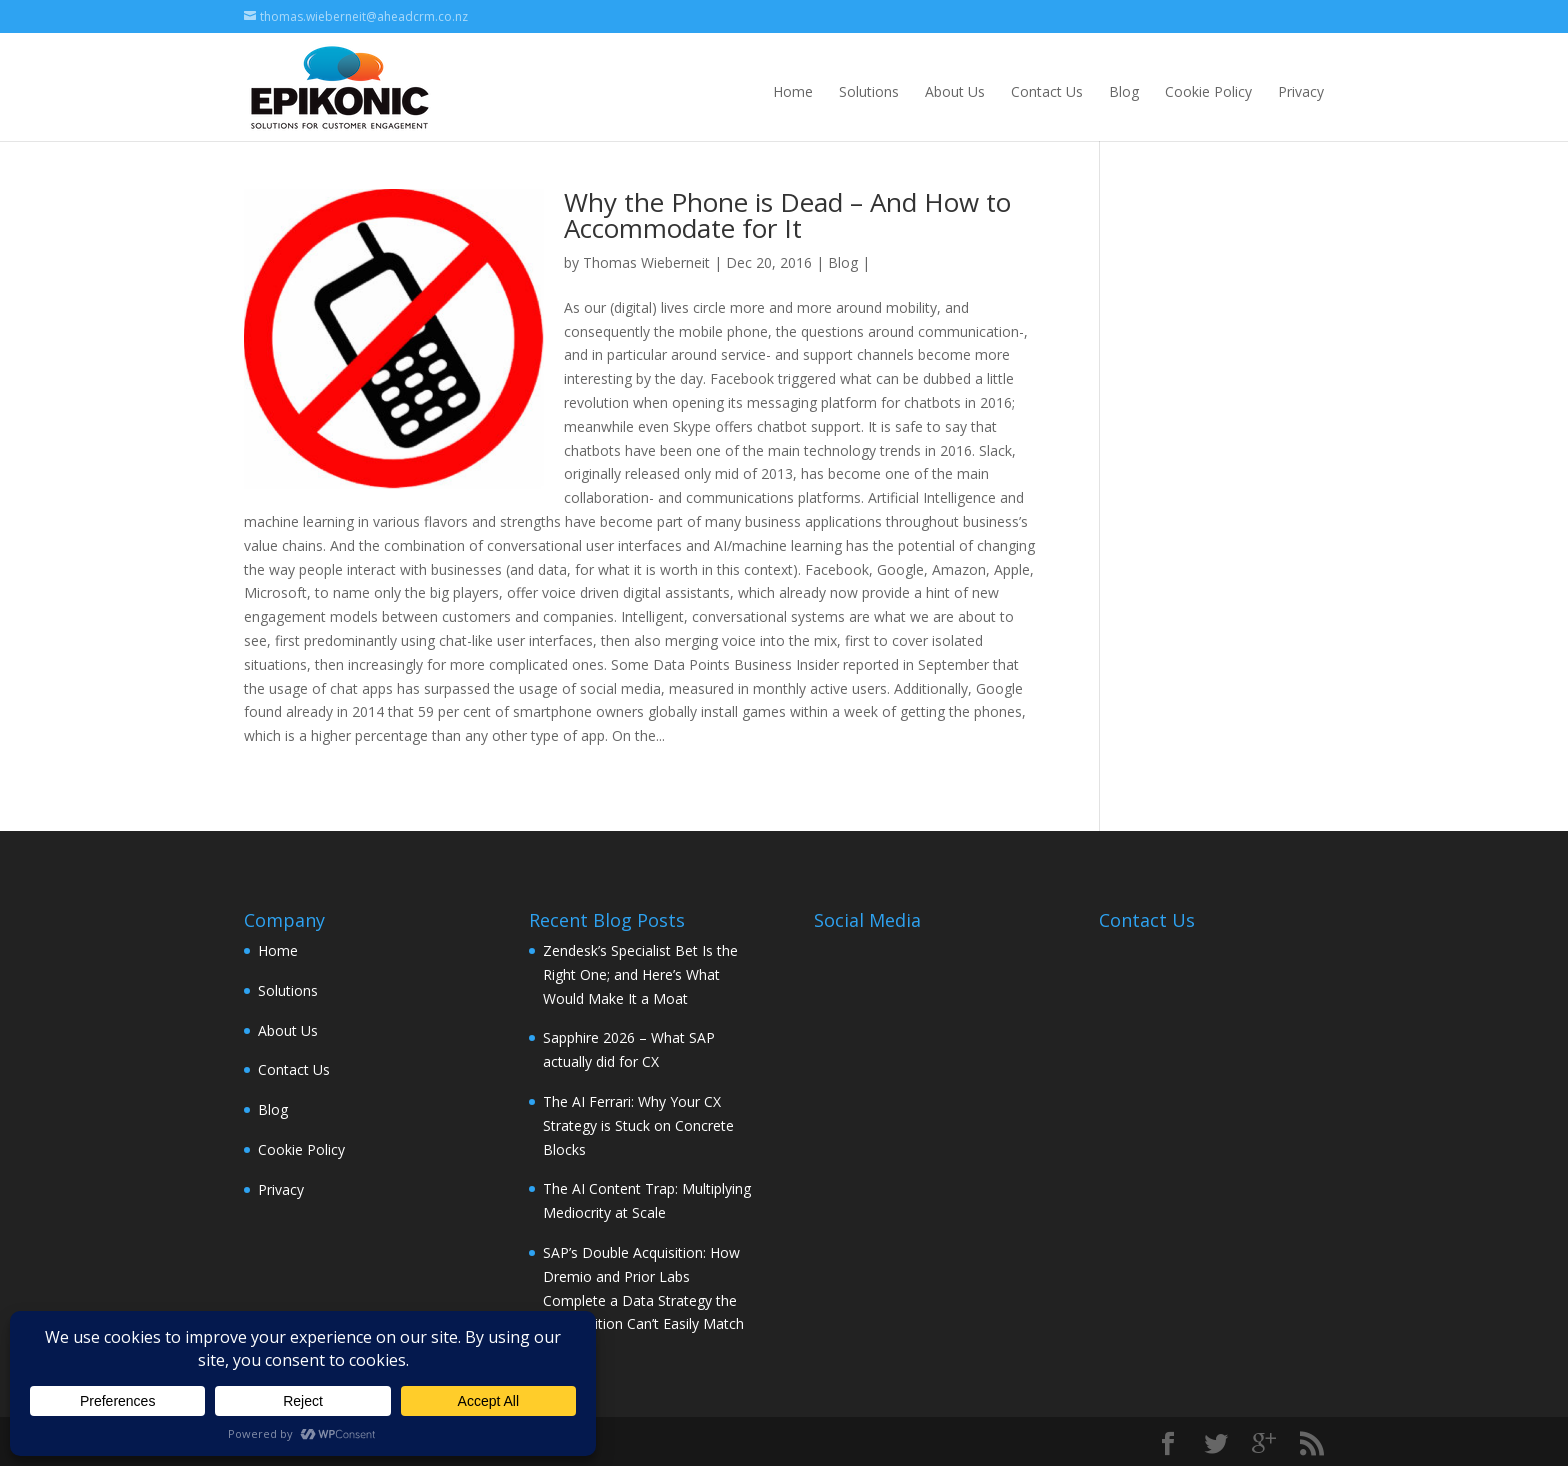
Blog (1124, 91)
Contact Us (1047, 91)
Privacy (1301, 91)
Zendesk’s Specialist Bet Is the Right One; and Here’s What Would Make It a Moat (640, 974)
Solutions (869, 91)
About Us (955, 91)
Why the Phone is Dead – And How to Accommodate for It (787, 215)
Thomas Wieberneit (646, 262)
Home (793, 91)
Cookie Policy (1208, 91)
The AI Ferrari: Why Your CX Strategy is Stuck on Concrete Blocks (638, 1125)
